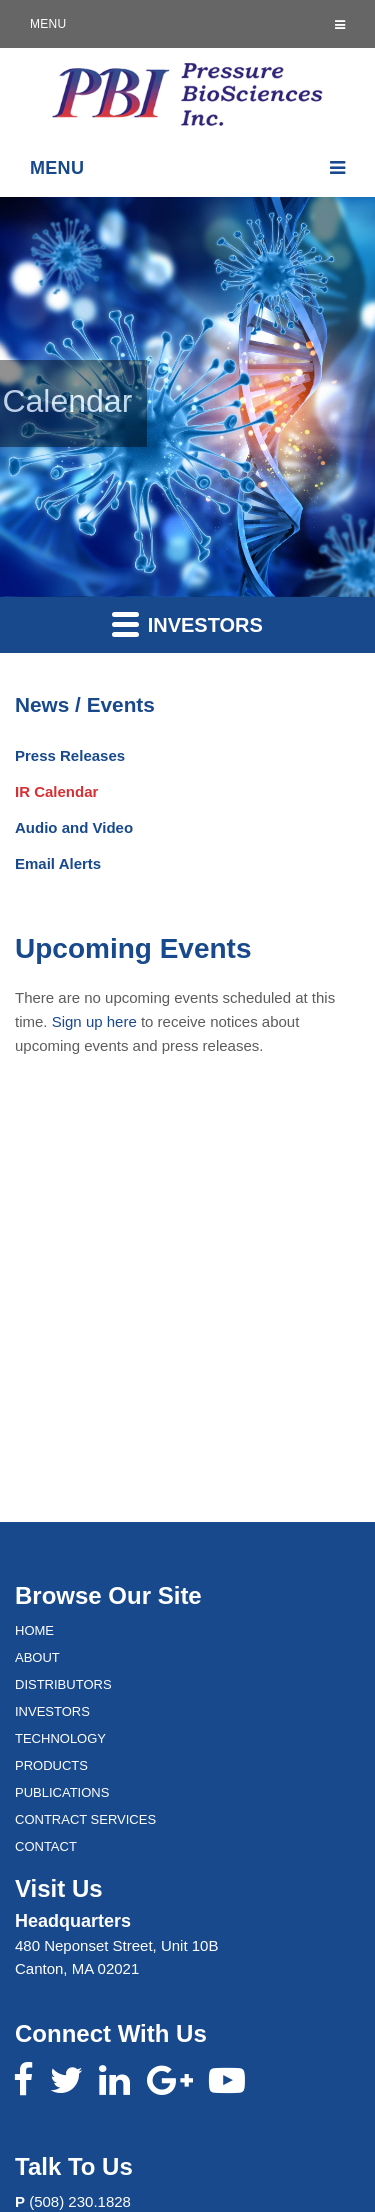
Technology (60, 1738)
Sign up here (94, 1021)
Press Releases (70, 755)
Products (51, 1765)
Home (34, 1630)
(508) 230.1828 (80, 2201)
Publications (62, 1792)
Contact (46, 1846)
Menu (187, 24)
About (37, 1657)
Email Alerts (58, 863)
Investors (187, 623)
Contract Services (85, 1819)
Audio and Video (74, 827)
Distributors (63, 1684)
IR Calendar (56, 791)
